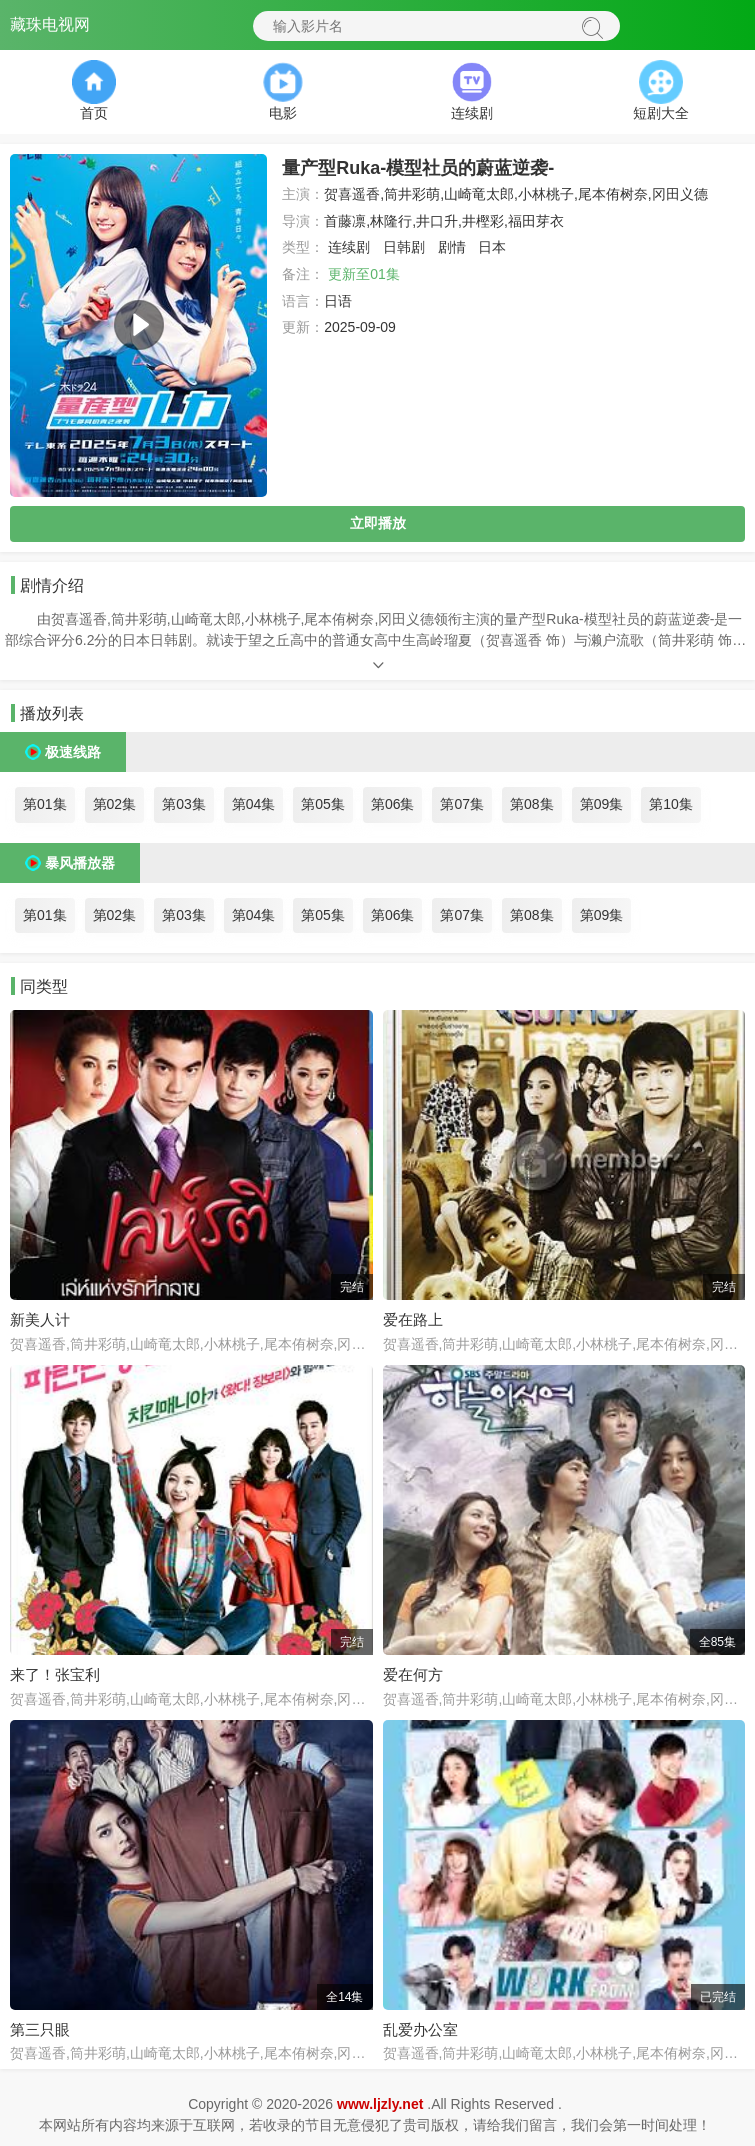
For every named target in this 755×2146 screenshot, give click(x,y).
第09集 (602, 804)
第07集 (462, 804)
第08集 (532, 804)
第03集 (184, 804)
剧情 (452, 247)
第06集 (393, 804)
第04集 (254, 804)
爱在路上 (413, 1319)
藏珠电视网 (50, 24)
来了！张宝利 (55, 1674)
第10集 (671, 804)
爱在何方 (413, 1674)
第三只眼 (40, 2029)
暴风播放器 (80, 863)
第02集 (115, 804)
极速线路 (73, 752)
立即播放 (378, 523)
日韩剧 (404, 247)
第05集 (323, 804)
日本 (492, 247)
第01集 (45, 804)
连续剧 (349, 247)
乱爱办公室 (420, 2029)
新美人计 (40, 1319)
